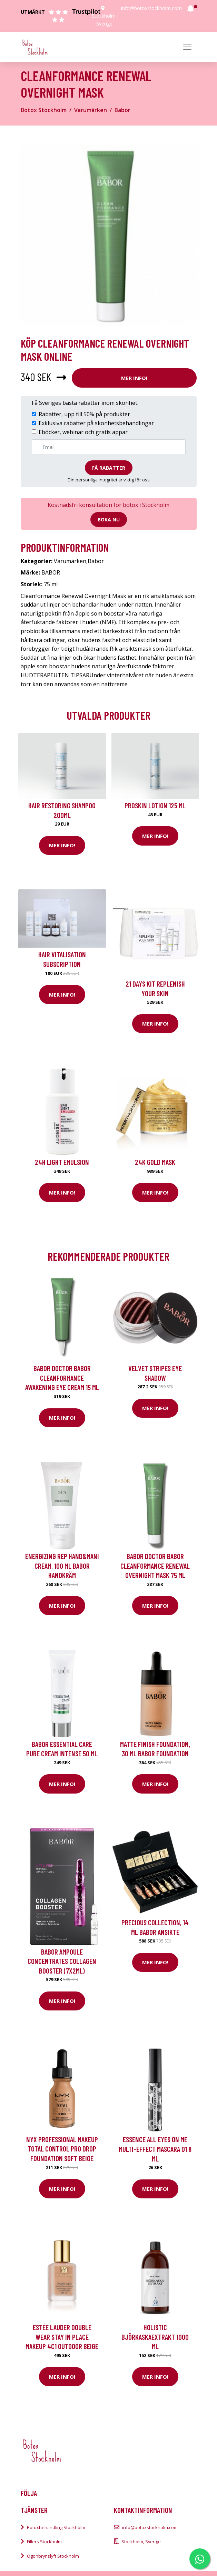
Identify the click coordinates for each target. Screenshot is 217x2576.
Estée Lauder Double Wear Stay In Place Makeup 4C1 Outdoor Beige (62, 2336)
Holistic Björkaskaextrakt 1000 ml (155, 2336)
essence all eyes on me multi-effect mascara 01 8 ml (155, 2149)
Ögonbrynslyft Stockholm (53, 2556)
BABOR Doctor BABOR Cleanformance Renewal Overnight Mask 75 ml (155, 1565)
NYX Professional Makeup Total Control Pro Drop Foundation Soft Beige (62, 2149)
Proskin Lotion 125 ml (155, 805)
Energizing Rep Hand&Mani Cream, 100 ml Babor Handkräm (62, 1565)
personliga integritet (96, 480)
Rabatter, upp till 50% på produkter (84, 414)
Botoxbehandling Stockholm (56, 2527)
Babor (122, 110)
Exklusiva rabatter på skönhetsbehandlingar (96, 423)
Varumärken (90, 110)
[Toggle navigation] (187, 46)
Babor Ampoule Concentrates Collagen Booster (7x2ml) (62, 1961)
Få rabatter (108, 468)
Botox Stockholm (44, 110)
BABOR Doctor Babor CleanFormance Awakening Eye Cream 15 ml (62, 1377)
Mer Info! (134, 378)
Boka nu (109, 519)
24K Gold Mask (155, 1162)
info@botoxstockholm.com (151, 8)
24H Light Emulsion (62, 1162)
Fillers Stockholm (44, 2541)
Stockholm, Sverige (141, 2541)
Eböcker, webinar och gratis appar (83, 432)
